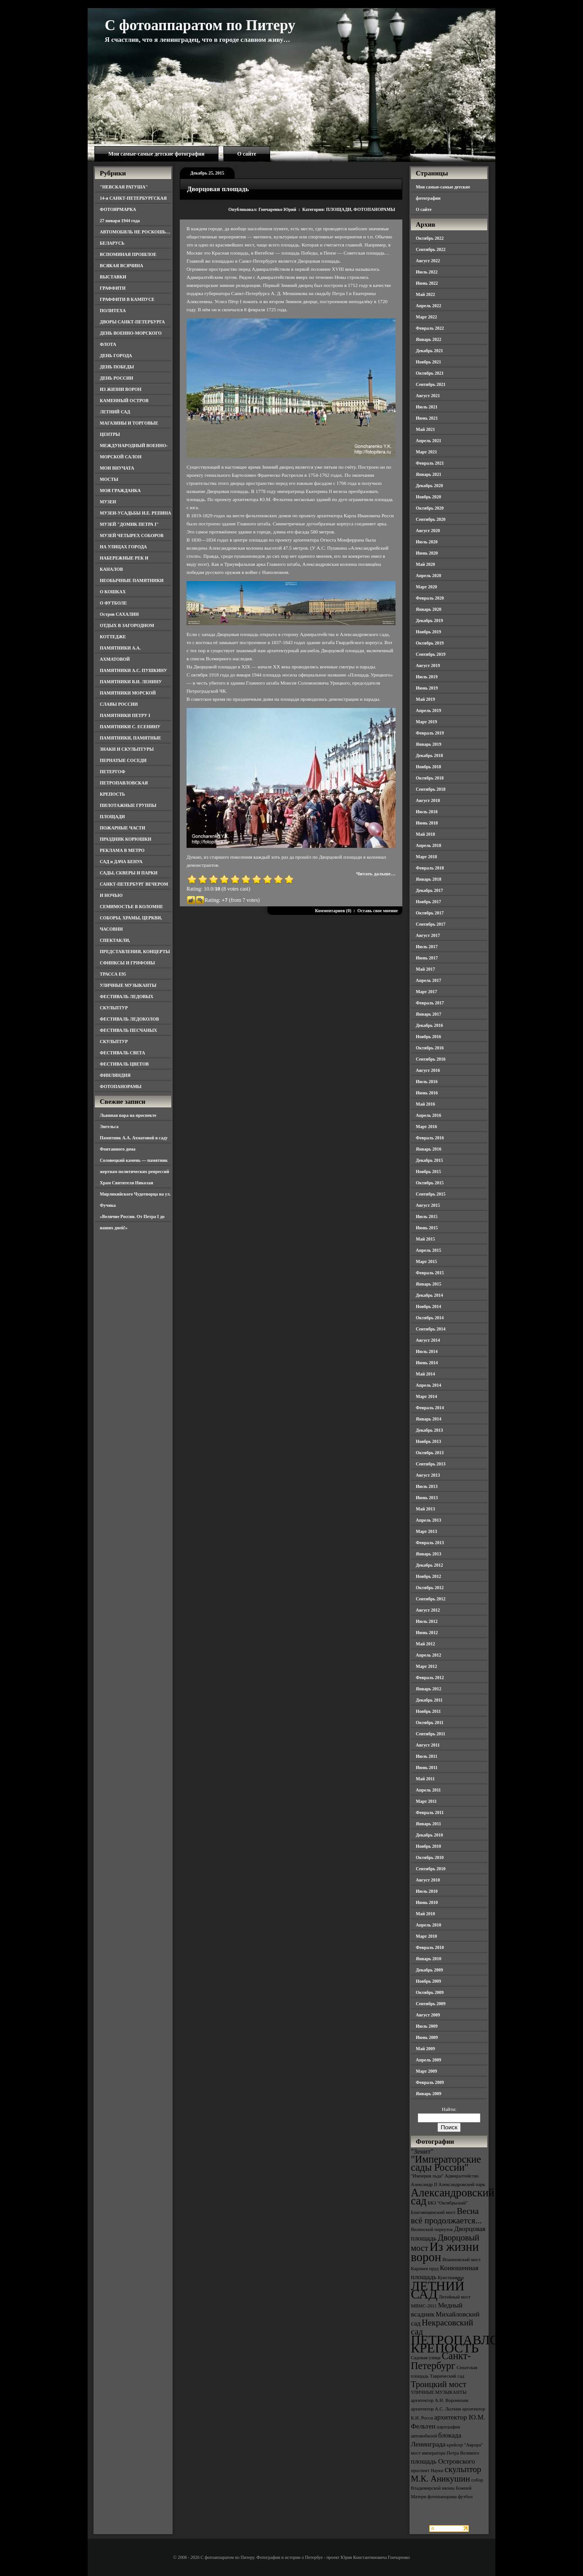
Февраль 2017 (430, 1002)
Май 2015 (425, 1238)
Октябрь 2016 (430, 1047)
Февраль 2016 (430, 1137)
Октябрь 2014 (430, 1317)
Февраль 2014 (430, 1407)
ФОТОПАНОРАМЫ (121, 1086)
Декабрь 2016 (429, 1025)
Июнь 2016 (427, 1092)
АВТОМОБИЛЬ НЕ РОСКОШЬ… (135, 231)
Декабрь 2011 (429, 1700)
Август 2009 (428, 2014)
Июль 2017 (427, 946)
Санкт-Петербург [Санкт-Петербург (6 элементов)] (441, 2360)
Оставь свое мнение (377, 910)
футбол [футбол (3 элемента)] (465, 2496)
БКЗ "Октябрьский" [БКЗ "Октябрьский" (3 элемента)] (447, 2202)
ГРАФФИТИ (112, 288)
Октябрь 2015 (430, 1182)
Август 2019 (428, 665)
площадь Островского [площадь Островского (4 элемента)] (443, 2461)
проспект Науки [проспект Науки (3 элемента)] (427, 2470)
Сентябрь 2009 (430, 2003)
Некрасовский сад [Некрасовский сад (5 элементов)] (442, 2327)
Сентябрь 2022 (430, 249)
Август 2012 (428, 1610)
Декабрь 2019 (429, 620)
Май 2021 (425, 429)
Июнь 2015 (427, 1227)
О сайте (246, 154)
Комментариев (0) (333, 910)
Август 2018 (428, 800)
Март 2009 (426, 2071)
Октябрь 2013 (430, 1452)
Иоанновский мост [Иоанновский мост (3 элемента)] (461, 2259)
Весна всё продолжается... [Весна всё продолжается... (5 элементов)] (446, 2215)
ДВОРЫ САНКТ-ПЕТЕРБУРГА (132, 321)
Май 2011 (425, 1778)
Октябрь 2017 (430, 912)
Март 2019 (426, 721)
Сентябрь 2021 (430, 384)
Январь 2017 (428, 1014)
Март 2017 (426, 991)
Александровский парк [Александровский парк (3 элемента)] (461, 2184)
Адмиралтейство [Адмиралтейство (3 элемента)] (462, 2175)
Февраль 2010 (430, 1947)
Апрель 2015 (428, 1250)
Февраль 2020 (430, 598)
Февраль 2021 (430, 463)
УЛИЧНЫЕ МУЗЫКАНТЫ (128, 985)
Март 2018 (426, 856)
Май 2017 (425, 969)
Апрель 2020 (428, 575)
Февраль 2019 (430, 732)
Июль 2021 (427, 406)
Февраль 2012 (430, 1677)
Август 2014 (428, 1340)
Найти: (449, 2109)
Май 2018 (425, 834)
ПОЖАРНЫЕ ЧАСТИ (122, 827)
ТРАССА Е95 (113, 974)
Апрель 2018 (428, 845)
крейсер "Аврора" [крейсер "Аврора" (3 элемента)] (465, 2444)
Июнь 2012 (427, 1632)
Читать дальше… (376, 873)
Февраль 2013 (430, 1542)
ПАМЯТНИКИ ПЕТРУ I (125, 715)
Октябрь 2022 (430, 238)
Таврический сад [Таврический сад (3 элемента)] (447, 2376)
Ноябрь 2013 (428, 1441)
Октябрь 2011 (430, 1722)
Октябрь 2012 (430, 1587)
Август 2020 (428, 530)
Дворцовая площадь (218, 189)
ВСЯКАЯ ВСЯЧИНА (121, 265)
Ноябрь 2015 (428, 1171)
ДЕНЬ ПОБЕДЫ (117, 366)
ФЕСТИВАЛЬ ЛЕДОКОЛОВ (129, 1019)
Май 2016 (425, 1104)
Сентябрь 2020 (430, 519)
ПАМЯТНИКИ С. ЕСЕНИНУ (130, 726)
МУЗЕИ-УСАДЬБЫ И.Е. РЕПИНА (135, 513)
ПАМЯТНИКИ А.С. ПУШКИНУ (133, 670)
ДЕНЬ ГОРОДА (116, 355)
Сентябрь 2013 (430, 1463)
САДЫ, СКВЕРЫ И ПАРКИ (128, 872)
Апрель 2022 (428, 305)
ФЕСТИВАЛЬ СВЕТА (122, 1052)
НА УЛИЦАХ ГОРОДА (123, 546)
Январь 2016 (428, 1149)
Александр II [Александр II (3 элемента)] (424, 2184)
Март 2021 (426, 451)
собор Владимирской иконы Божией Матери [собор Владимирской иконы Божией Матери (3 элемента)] (447, 2488)
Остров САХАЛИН (119, 614)
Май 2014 (425, 1373)
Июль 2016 (427, 1081)
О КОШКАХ (113, 591)
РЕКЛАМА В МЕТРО (122, 850)
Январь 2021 (428, 474)
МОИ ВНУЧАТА (117, 468)
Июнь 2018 (427, 822)
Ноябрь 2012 (428, 1576)
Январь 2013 (428, 1553)
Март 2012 (426, 1666)
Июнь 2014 (427, 1362)
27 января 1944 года (120, 220)
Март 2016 (426, 1126)
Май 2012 (425, 1643)
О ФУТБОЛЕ (113, 602)
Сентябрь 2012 (430, 1598)
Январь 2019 (428, 744)
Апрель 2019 (428, 710)
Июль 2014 (427, 1351)
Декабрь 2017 (429, 890)
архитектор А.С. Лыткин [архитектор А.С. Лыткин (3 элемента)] (436, 2408)
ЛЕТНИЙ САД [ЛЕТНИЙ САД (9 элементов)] (437, 2290)
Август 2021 (428, 395)
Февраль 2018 (430, 867)
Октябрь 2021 (430, 373)
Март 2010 (426, 1936)
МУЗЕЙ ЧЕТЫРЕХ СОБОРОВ (132, 535)
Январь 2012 (428, 1688)
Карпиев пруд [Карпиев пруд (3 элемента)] (425, 2268)
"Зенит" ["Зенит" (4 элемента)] (422, 2151)
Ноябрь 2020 (428, 496)
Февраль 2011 (430, 1812)
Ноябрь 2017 (428, 901)
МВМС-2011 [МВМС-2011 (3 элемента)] (424, 2305)
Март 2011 (426, 1801)
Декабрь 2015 (429, 1160)
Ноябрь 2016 (428, 1036)
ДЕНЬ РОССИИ (116, 378)
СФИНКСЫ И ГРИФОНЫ (127, 962)
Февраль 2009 (430, 2082)
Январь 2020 (428, 609)
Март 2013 (426, 1531)
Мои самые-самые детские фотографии (156, 154)
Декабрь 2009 (429, 1969)
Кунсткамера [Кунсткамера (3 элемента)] (451, 2277)
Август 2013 (428, 1475)
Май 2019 (425, 699)
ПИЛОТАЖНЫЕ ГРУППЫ (128, 805)
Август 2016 (428, 1070)
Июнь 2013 (427, 1497)
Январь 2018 (428, 879)
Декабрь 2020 (429, 485)
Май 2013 (425, 1508)
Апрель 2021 (428, 440)
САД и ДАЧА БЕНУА (121, 861)
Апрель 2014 (428, 1385)
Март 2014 (426, 1396)
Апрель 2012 (428, 1655)
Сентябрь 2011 (430, 1733)
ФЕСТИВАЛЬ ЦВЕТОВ (124, 1064)
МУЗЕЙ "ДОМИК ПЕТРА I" (129, 524)
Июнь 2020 (427, 553)
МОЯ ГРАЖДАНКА (120, 490)
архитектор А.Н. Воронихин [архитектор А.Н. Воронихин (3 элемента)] (439, 2400)
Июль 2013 (427, 1486)
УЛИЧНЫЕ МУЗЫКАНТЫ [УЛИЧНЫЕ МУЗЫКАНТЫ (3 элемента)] (439, 2392)
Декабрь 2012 (429, 1565)
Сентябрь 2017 (430, 924)
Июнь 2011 (426, 1767)
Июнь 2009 (427, 2037)
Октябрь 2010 (430, 1857)
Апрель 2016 (428, 1115)
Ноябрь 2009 (428, 1981)
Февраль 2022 (430, 328)
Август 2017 (428, 935)
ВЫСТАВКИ (113, 276)
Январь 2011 (428, 1823)
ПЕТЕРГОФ (112, 771)
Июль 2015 (427, 1216)
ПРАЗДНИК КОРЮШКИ (125, 839)
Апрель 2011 (428, 1790)
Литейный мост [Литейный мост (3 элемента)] (455, 2296)
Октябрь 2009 (430, 1992)
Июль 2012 (427, 1621)
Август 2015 (428, 1205)
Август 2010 (428, 1879)
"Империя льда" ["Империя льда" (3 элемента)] (427, 2175)
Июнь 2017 (427, 957)
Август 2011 (428, 1745)
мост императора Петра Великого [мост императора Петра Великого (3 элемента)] (445, 2453)
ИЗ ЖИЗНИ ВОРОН (121, 389)
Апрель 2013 (428, 1520)
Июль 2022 (427, 271)
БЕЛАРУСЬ (112, 243)
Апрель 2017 (428, 980)
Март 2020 (426, 586)
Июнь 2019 (427, 687)
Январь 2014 (428, 1418)
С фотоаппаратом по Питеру (200, 25)
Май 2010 (425, 1913)
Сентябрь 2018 (430, 789)
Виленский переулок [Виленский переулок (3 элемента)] (432, 2229)
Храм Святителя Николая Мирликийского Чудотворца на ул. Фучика (135, 1194)
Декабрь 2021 (429, 350)
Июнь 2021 (427, 418)
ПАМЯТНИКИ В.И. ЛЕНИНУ (131, 681)
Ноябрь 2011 (428, 1711)
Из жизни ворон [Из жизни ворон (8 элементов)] (445, 2252)
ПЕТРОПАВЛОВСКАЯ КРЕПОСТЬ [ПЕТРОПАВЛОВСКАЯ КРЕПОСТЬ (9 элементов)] (477, 2344)
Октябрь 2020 (430, 508)
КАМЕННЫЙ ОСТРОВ (124, 400)
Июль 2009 (427, 2026)
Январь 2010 (428, 1958)
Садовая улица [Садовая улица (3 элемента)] (426, 2357)
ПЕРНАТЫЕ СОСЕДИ (123, 760)
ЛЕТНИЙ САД (115, 411)
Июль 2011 (426, 1756)
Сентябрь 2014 (430, 1328)
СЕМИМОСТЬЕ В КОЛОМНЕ (131, 906)
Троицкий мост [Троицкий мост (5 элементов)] (439, 2384)
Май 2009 (425, 2048)
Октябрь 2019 (430, 643)
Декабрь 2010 (429, 1834)
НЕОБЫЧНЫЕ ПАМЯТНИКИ (132, 580)
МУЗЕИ (108, 501)
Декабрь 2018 (429, 755)
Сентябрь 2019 (430, 654)
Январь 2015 (428, 1283)
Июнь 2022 (427, 283)
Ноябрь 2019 (428, 631)
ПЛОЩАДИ (112, 816)
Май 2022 (425, 294)
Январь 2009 (428, 2093)
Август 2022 (428, 260)
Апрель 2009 (428, 2059)
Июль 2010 (427, 1891)
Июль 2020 (427, 541)
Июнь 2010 (427, 1902)
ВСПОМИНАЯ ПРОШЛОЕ (128, 254)
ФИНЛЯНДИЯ (115, 1075)
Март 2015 (426, 1261)
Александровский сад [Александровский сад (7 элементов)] (452, 2196)
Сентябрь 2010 (430, 1868)
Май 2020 (425, 564)
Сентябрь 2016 (430, 1059)
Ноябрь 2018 (428, 766)
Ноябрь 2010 (428, 1846)
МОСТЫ (109, 479)
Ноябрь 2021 (428, 361)
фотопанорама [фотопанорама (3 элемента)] (442, 2496)
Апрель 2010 (428, 1924)
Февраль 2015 (430, 1272)
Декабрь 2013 (429, 1430)
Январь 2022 (428, 339)
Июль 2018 (427, 811)
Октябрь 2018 (430, 777)
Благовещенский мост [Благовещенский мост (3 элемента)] (433, 2212)
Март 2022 (426, 316)
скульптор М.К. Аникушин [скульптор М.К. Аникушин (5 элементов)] (446, 2473)
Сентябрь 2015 (430, 1194)
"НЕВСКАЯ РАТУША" (124, 186)
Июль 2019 (427, 676)
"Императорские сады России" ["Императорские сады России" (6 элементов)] (446, 2163)
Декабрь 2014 (429, 1295)
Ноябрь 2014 (428, 1306)
